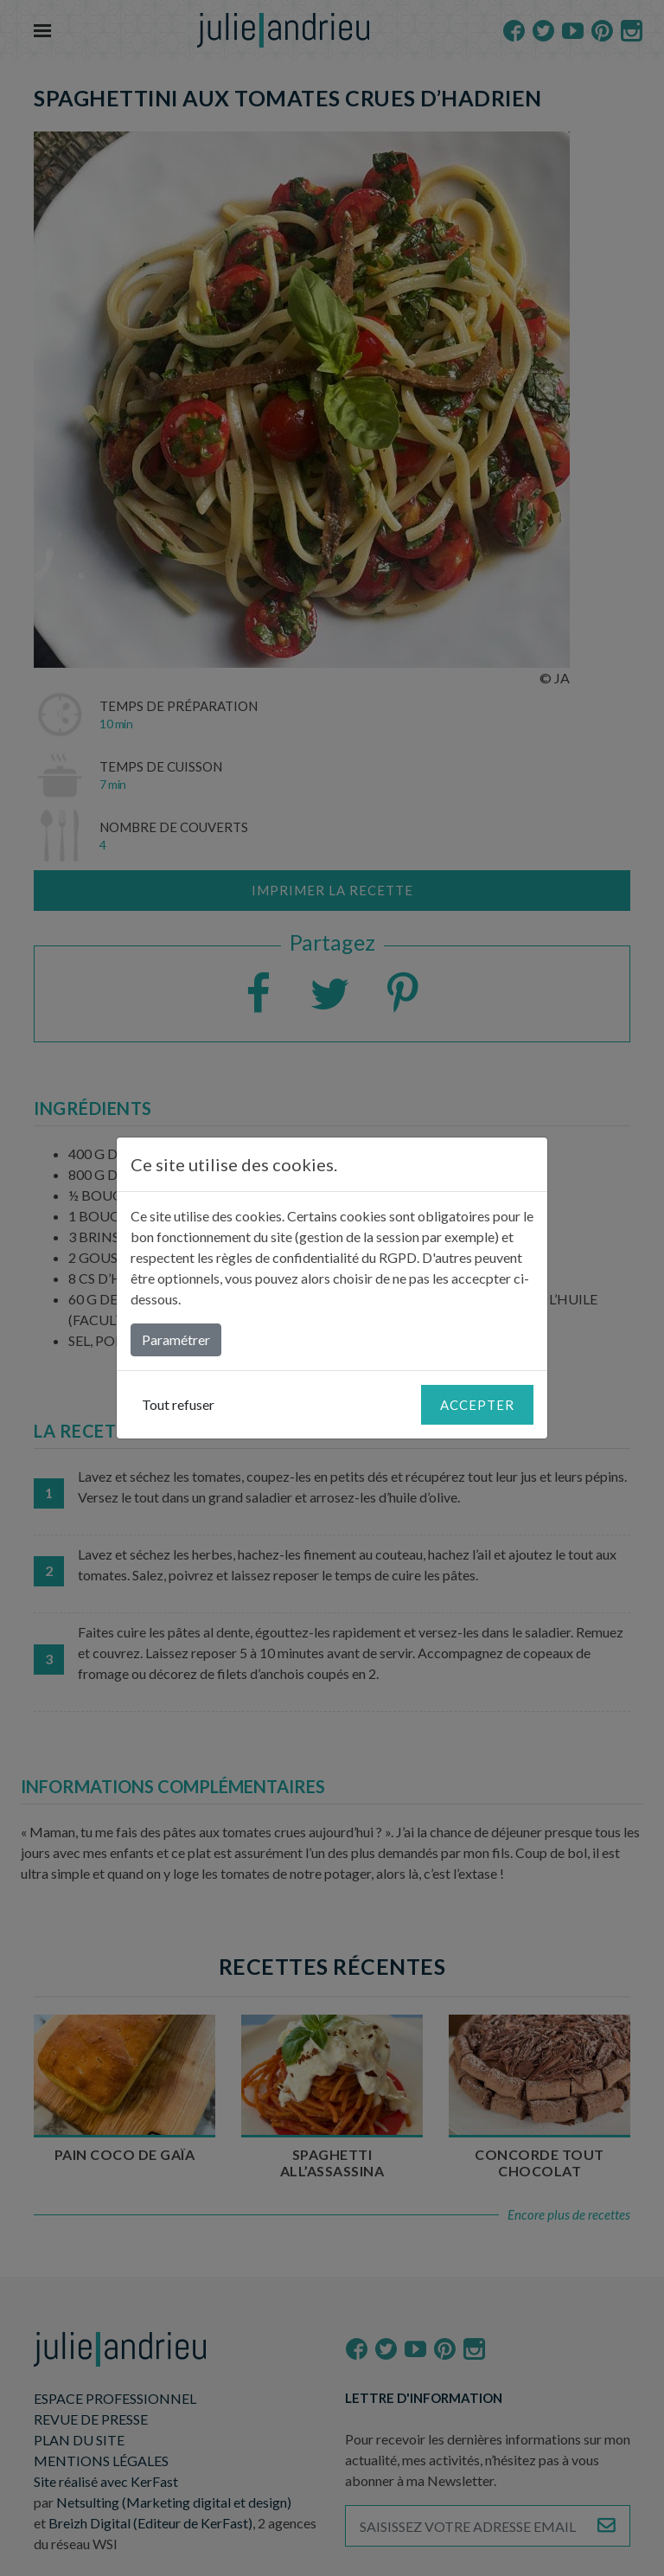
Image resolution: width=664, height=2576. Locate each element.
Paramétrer (176, 1339)
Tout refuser (178, 1404)
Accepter (477, 1405)
